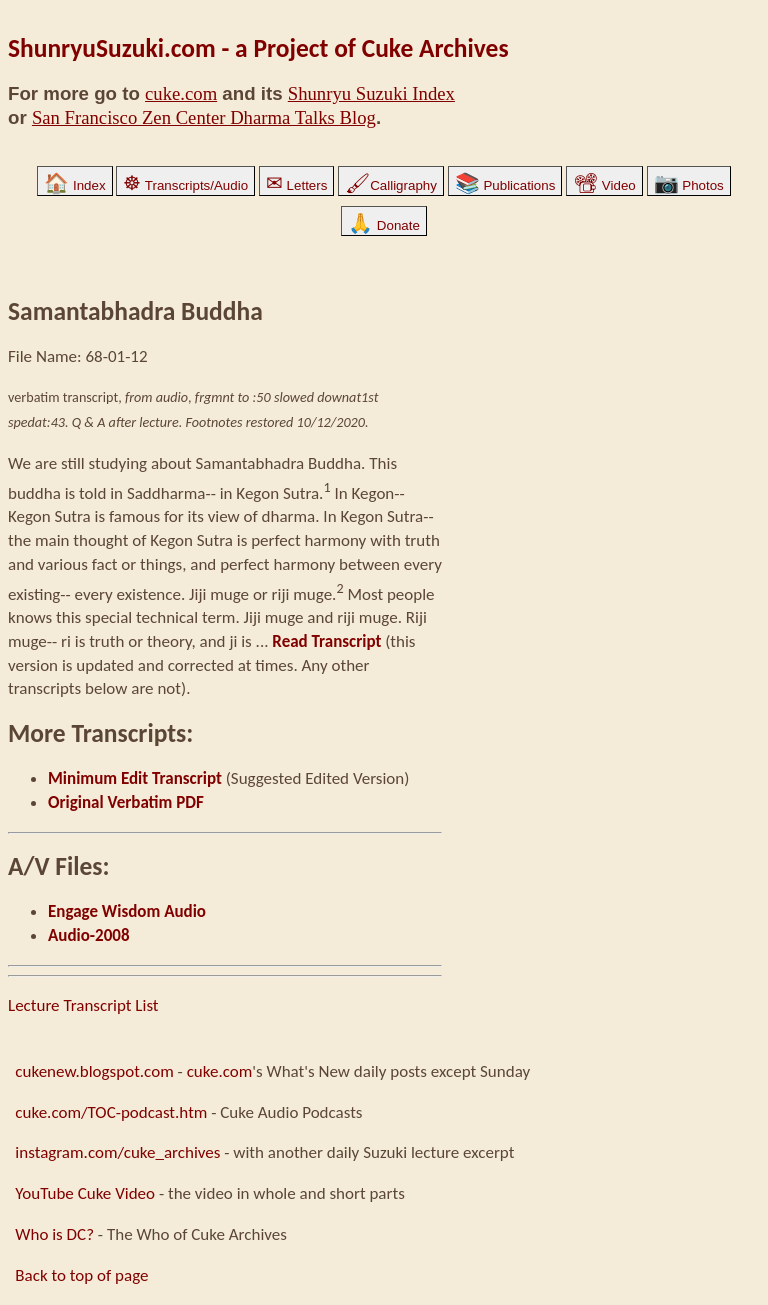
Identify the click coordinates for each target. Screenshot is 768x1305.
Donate (384, 225)
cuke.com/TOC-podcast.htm (111, 1112)
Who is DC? (54, 1234)
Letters (296, 185)
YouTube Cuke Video (85, 1193)
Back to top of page (81, 1275)
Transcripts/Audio (185, 185)
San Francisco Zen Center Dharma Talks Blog (204, 117)
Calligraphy (391, 185)
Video (604, 185)
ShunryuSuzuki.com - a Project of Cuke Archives (258, 48)
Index (74, 185)
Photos (689, 185)
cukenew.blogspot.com (94, 1071)
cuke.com (181, 93)
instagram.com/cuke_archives (117, 1152)
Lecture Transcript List (83, 1005)
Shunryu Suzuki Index (371, 93)
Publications (505, 185)
